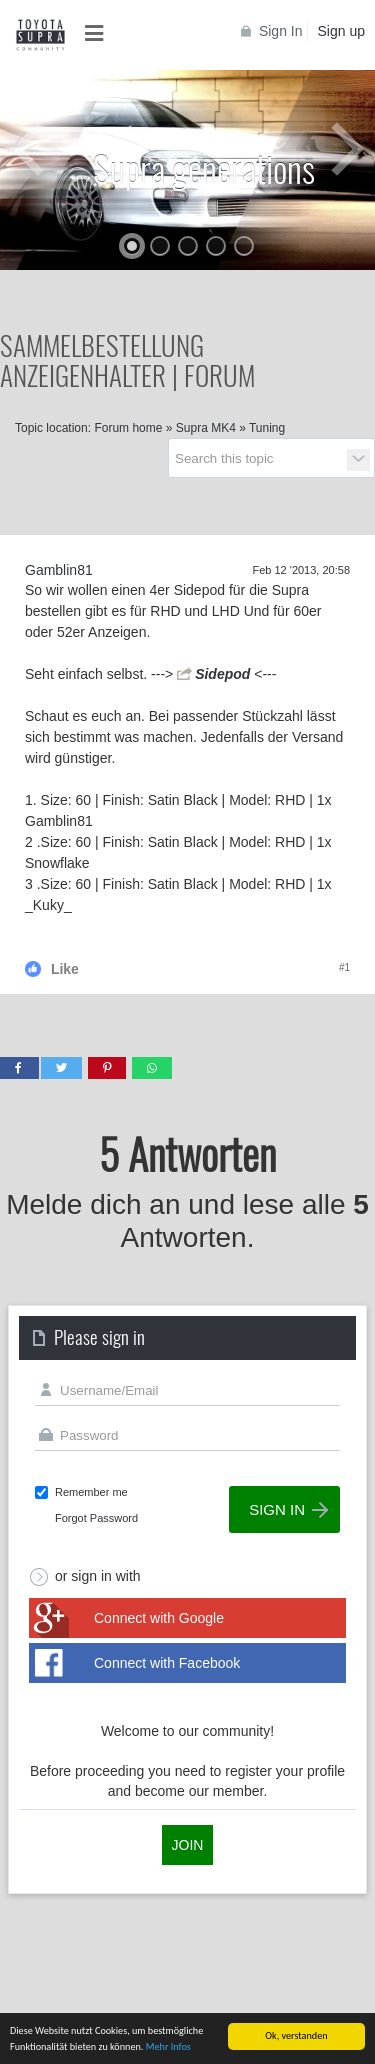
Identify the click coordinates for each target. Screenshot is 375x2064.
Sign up (341, 31)
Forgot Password (96, 1518)
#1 (344, 967)
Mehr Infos (168, 2047)
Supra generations (204, 167)
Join (188, 1845)
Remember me (91, 1492)
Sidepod (222, 674)
